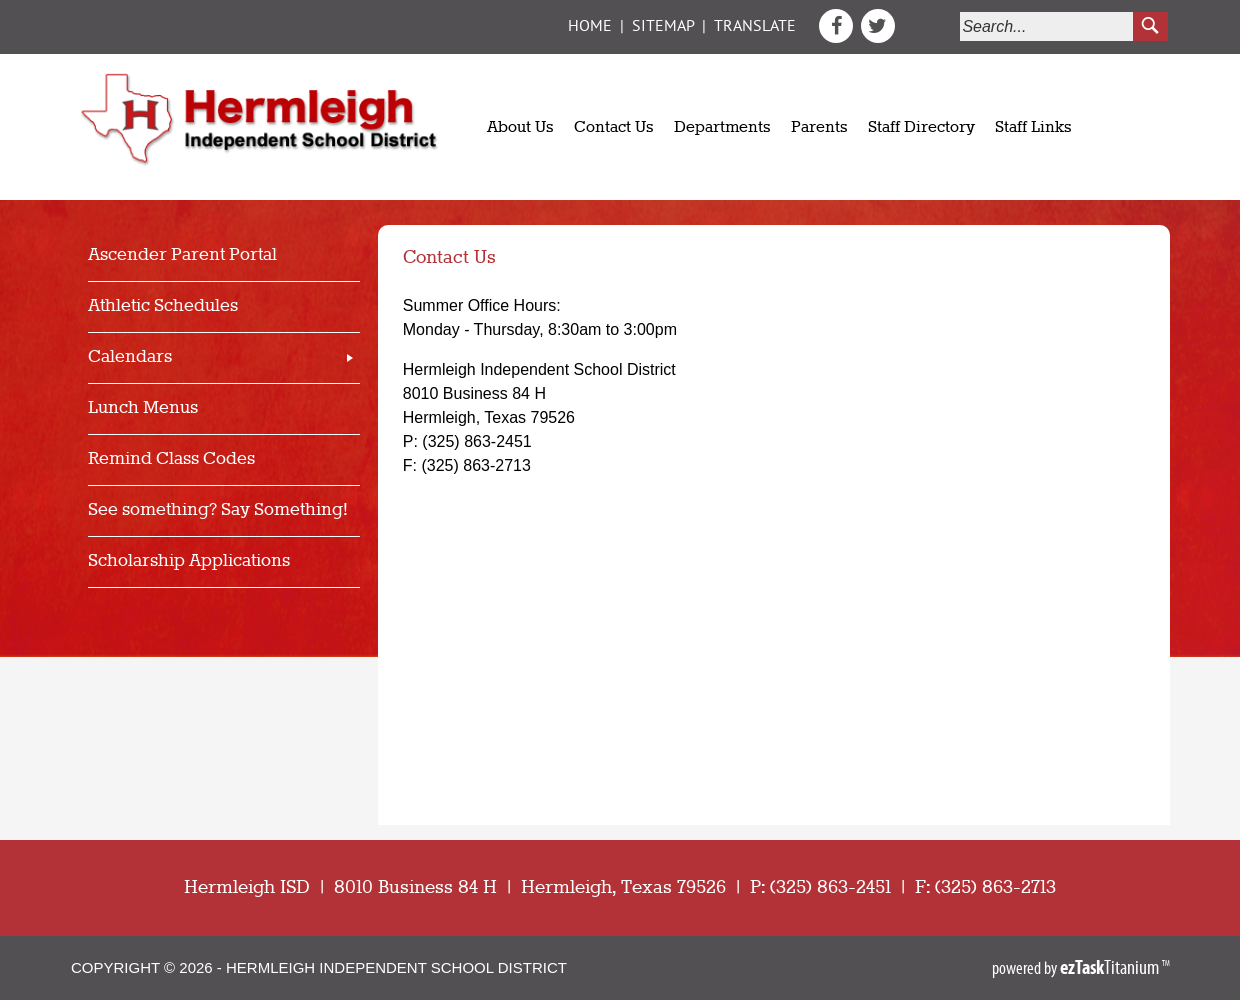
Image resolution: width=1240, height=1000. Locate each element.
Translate (755, 27)
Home (590, 27)
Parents (819, 128)
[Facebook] (838, 37)
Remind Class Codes (171, 459)
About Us (520, 128)
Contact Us (614, 128)
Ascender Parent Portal (182, 255)
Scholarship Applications (189, 561)
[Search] (1047, 26)
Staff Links (1033, 128)
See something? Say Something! (218, 510)
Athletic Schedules (163, 306)
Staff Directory (921, 128)
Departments (722, 128)
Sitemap (663, 27)
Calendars (130, 357)
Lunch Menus (143, 408)
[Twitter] (877, 37)
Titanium (1111, 967)
